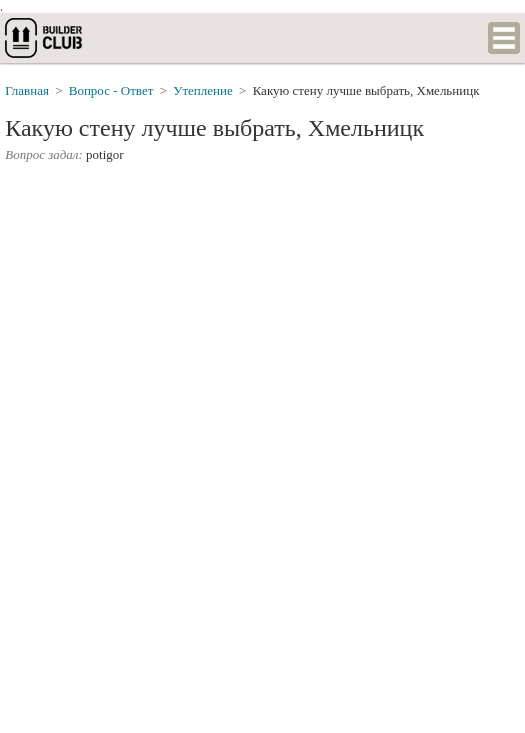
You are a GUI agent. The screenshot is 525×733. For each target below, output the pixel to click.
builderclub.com (45, 38)
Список (504, 38)
